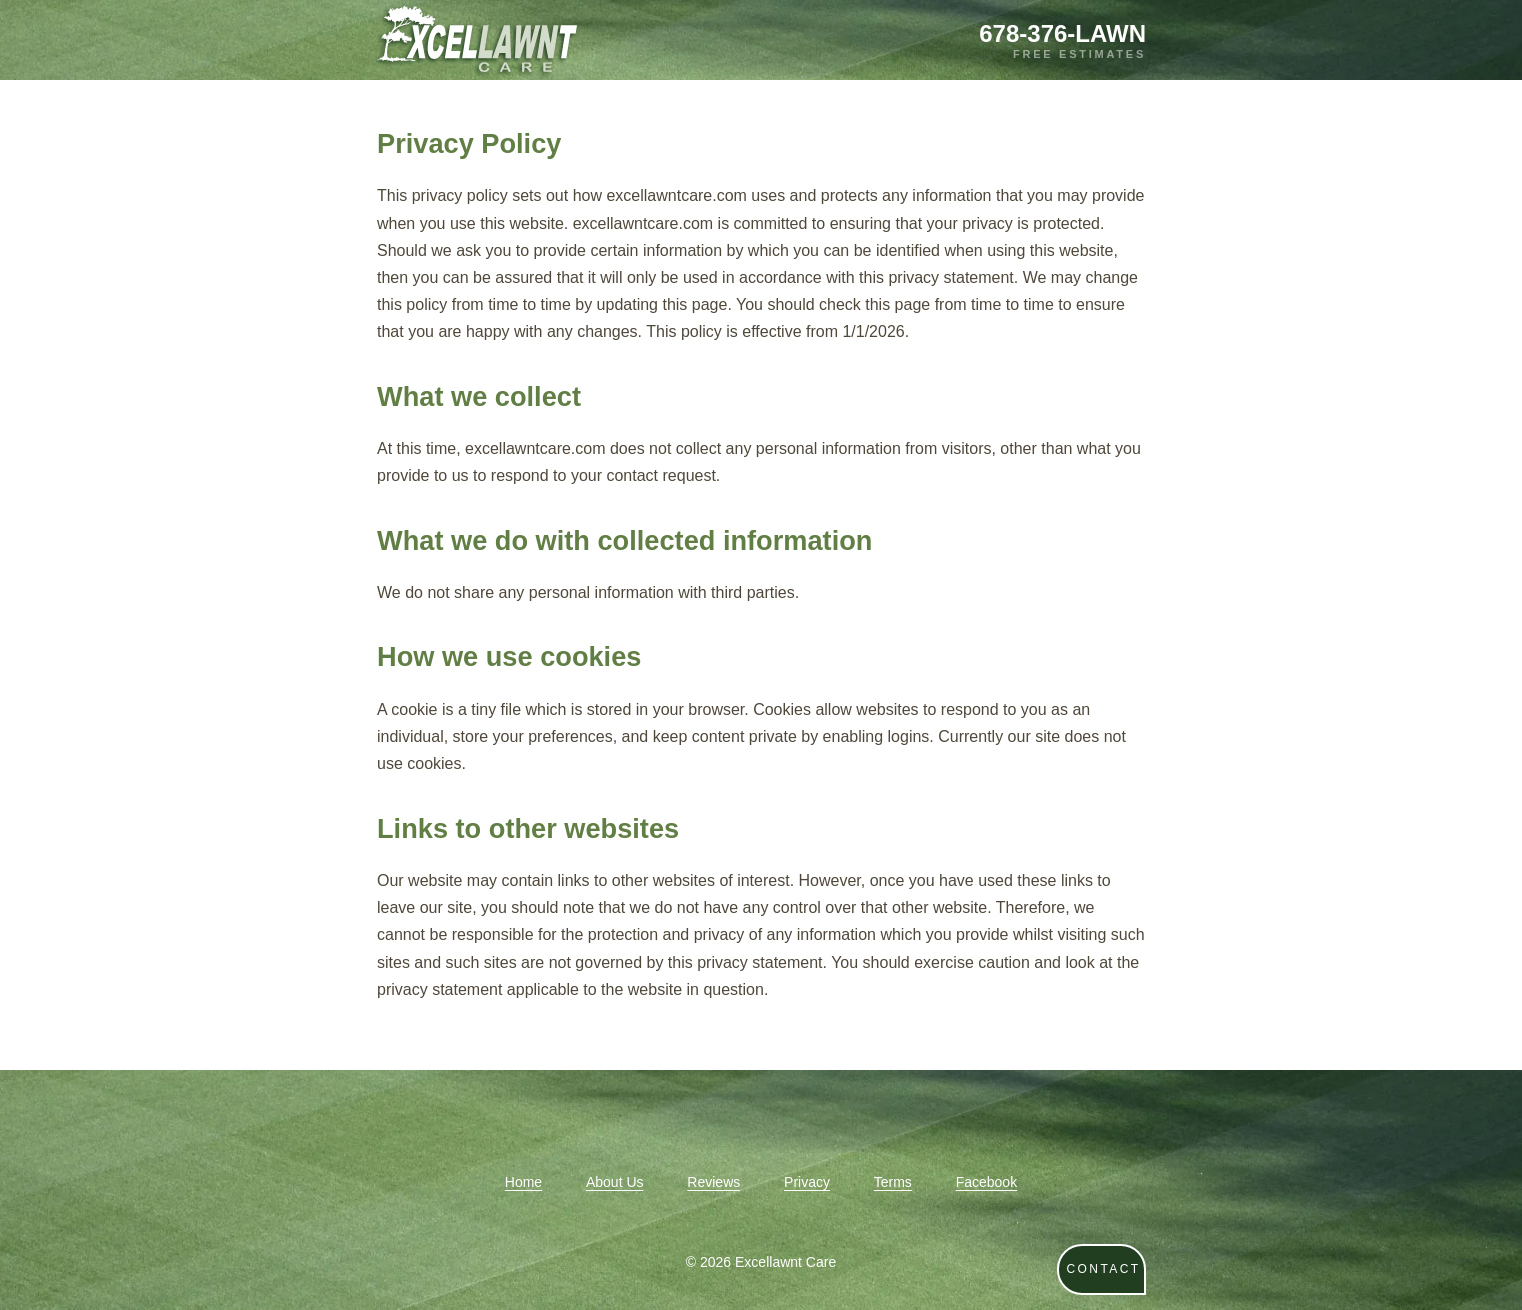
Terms (893, 1182)
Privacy (807, 1182)
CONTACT (1104, 1269)
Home (523, 1182)
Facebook (986, 1182)
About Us (615, 1182)
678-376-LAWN (1062, 33)
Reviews (713, 1182)
